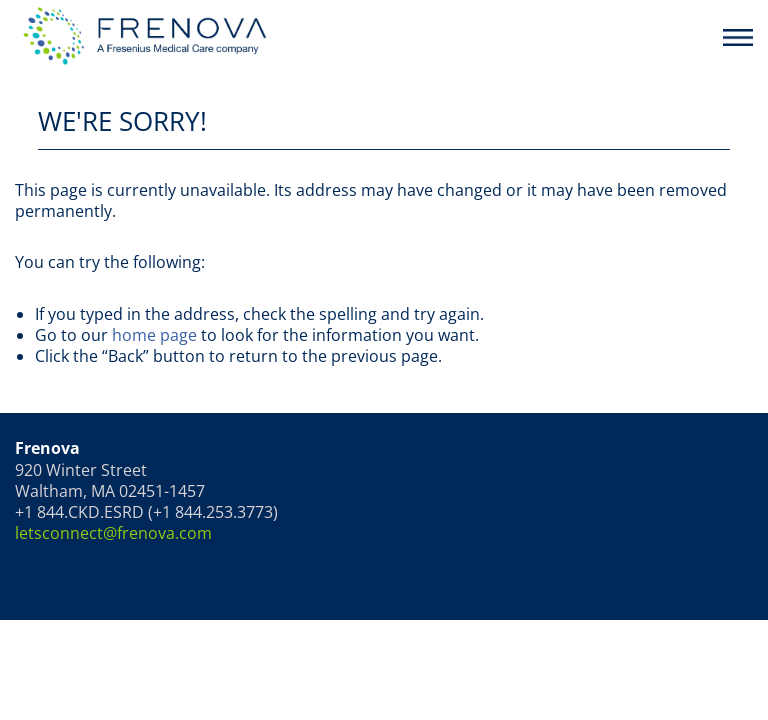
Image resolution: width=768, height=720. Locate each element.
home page (154, 335)
